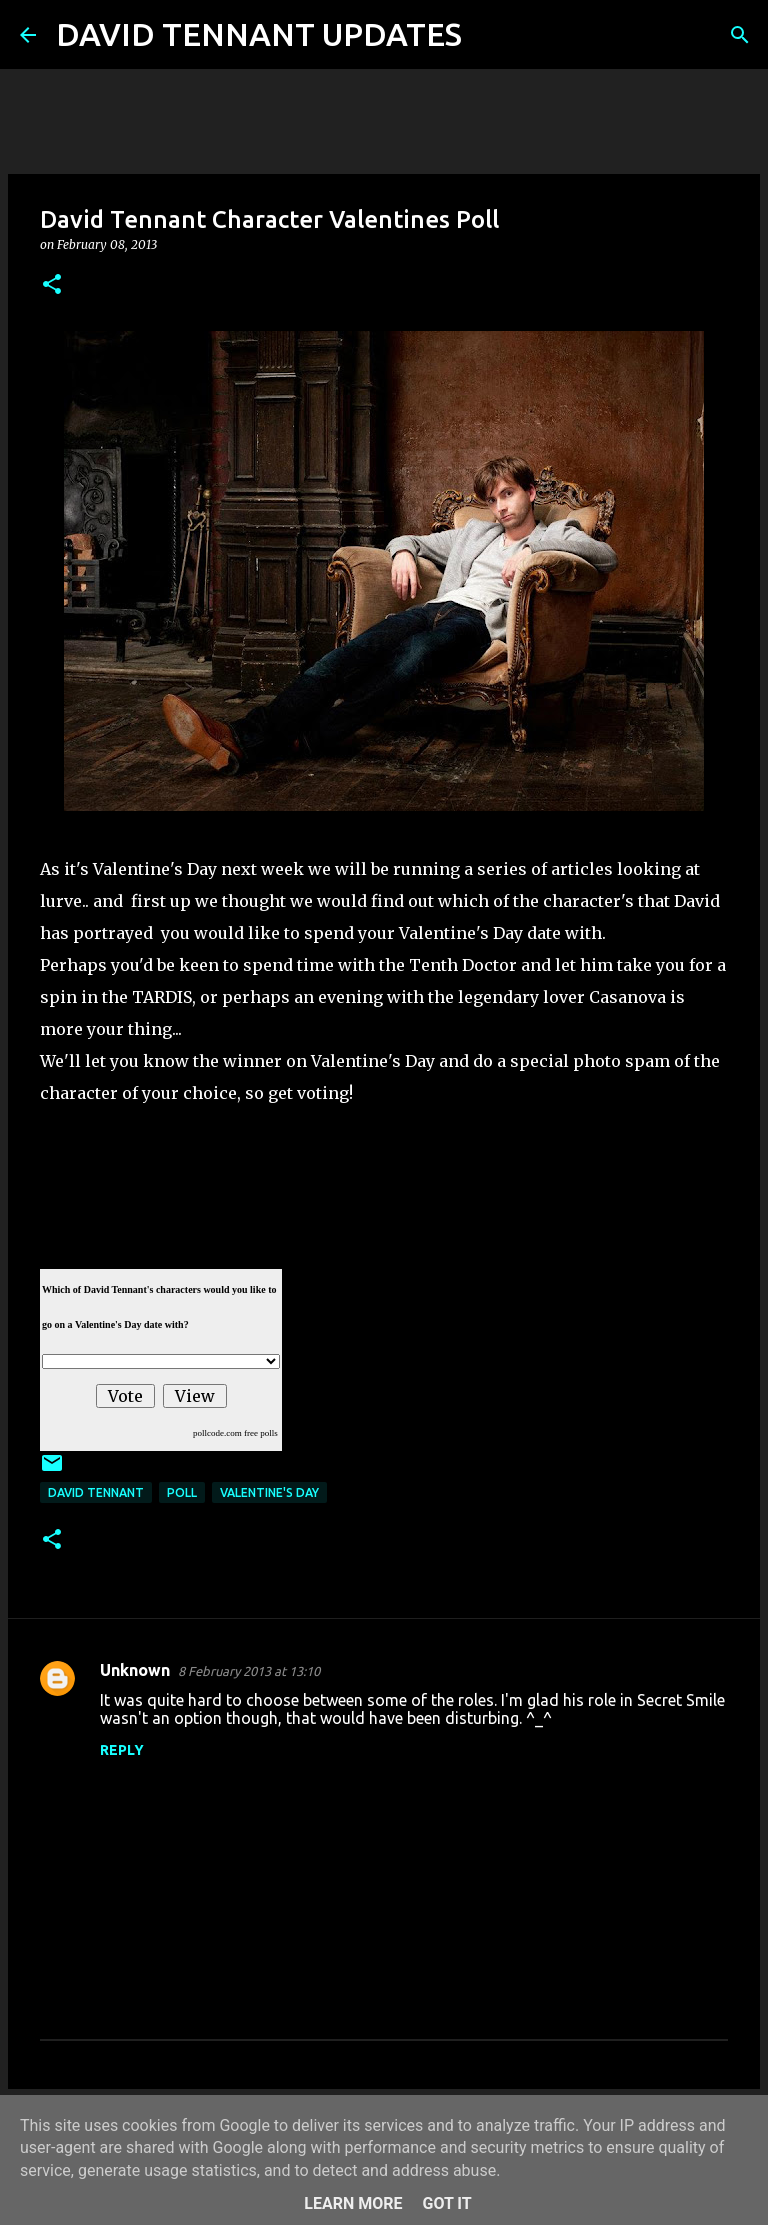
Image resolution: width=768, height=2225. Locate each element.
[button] (52, 285)
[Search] (490, 35)
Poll (182, 1492)
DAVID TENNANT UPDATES (259, 34)
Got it (446, 2203)
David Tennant (96, 1492)
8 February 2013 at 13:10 (249, 1671)
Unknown (135, 1670)
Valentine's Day (269, 1492)
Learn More (353, 2203)
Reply (122, 1750)
